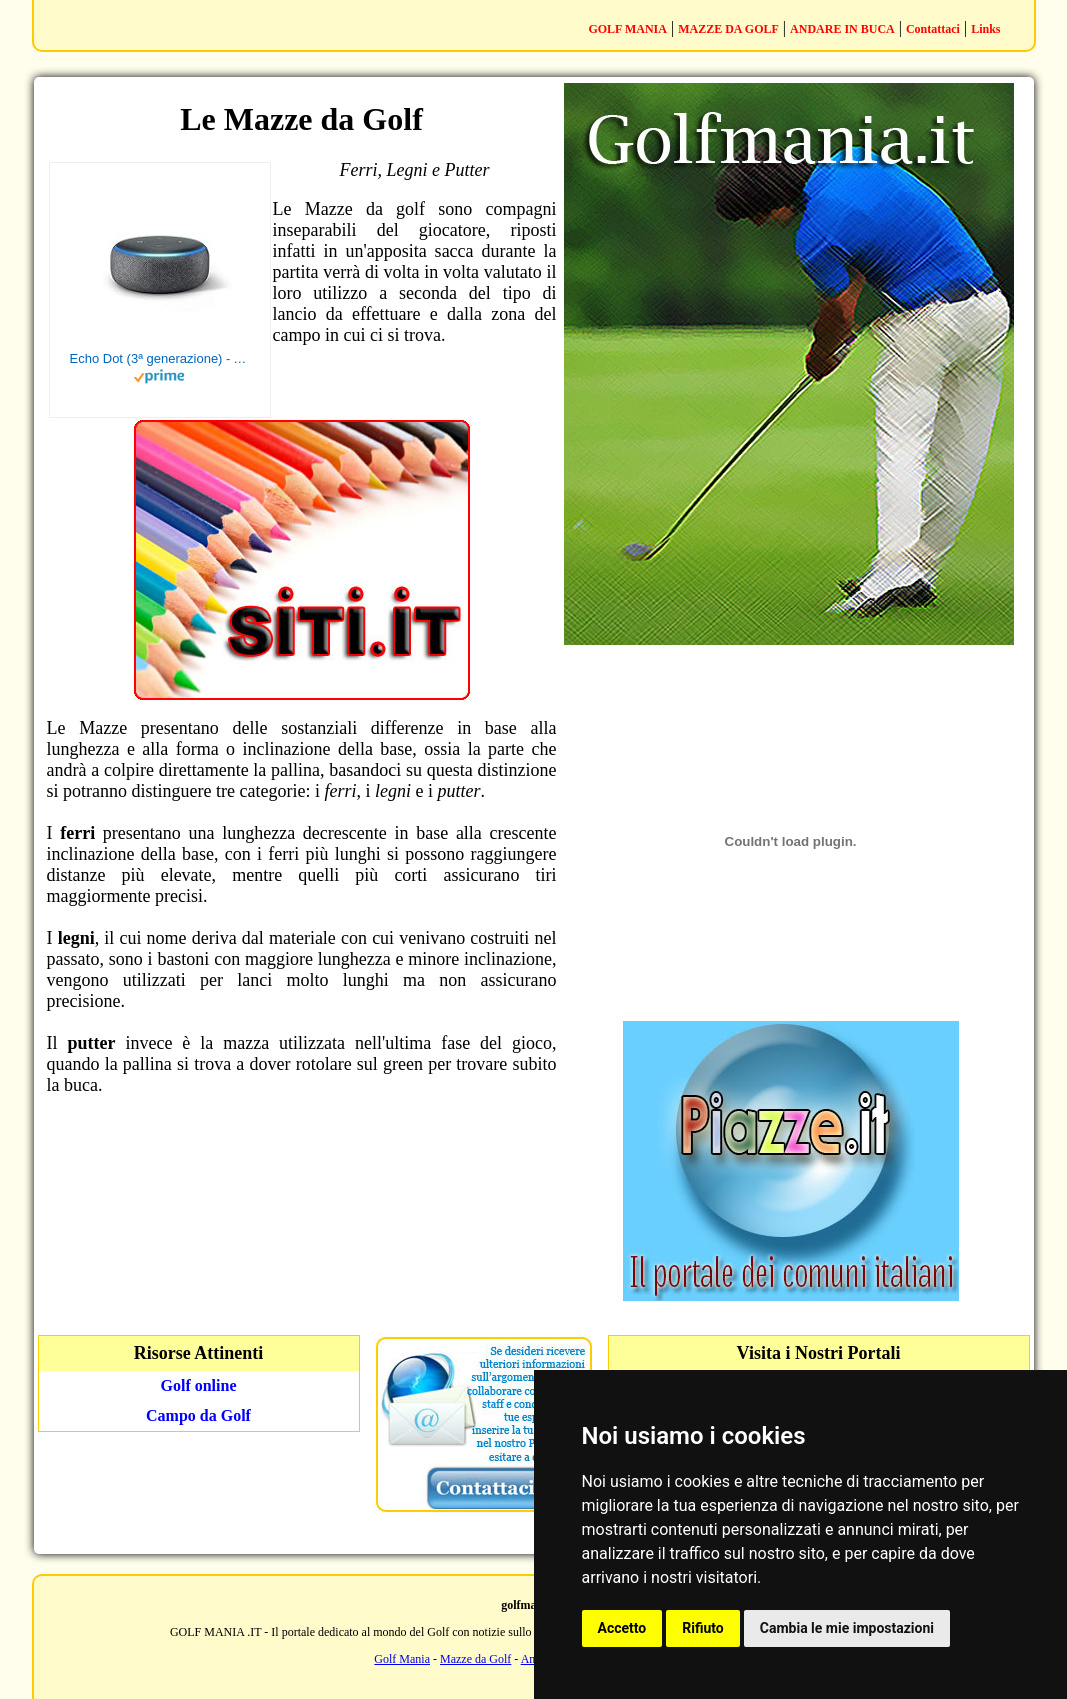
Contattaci (933, 29)
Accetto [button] (622, 1628)
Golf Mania (402, 1659)
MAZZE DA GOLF (728, 29)
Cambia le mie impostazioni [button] (847, 1628)
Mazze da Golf (475, 1659)
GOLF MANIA (627, 29)
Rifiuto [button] (703, 1628)
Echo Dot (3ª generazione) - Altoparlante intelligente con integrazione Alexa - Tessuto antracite (160, 358)
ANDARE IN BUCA (842, 29)
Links (985, 29)
